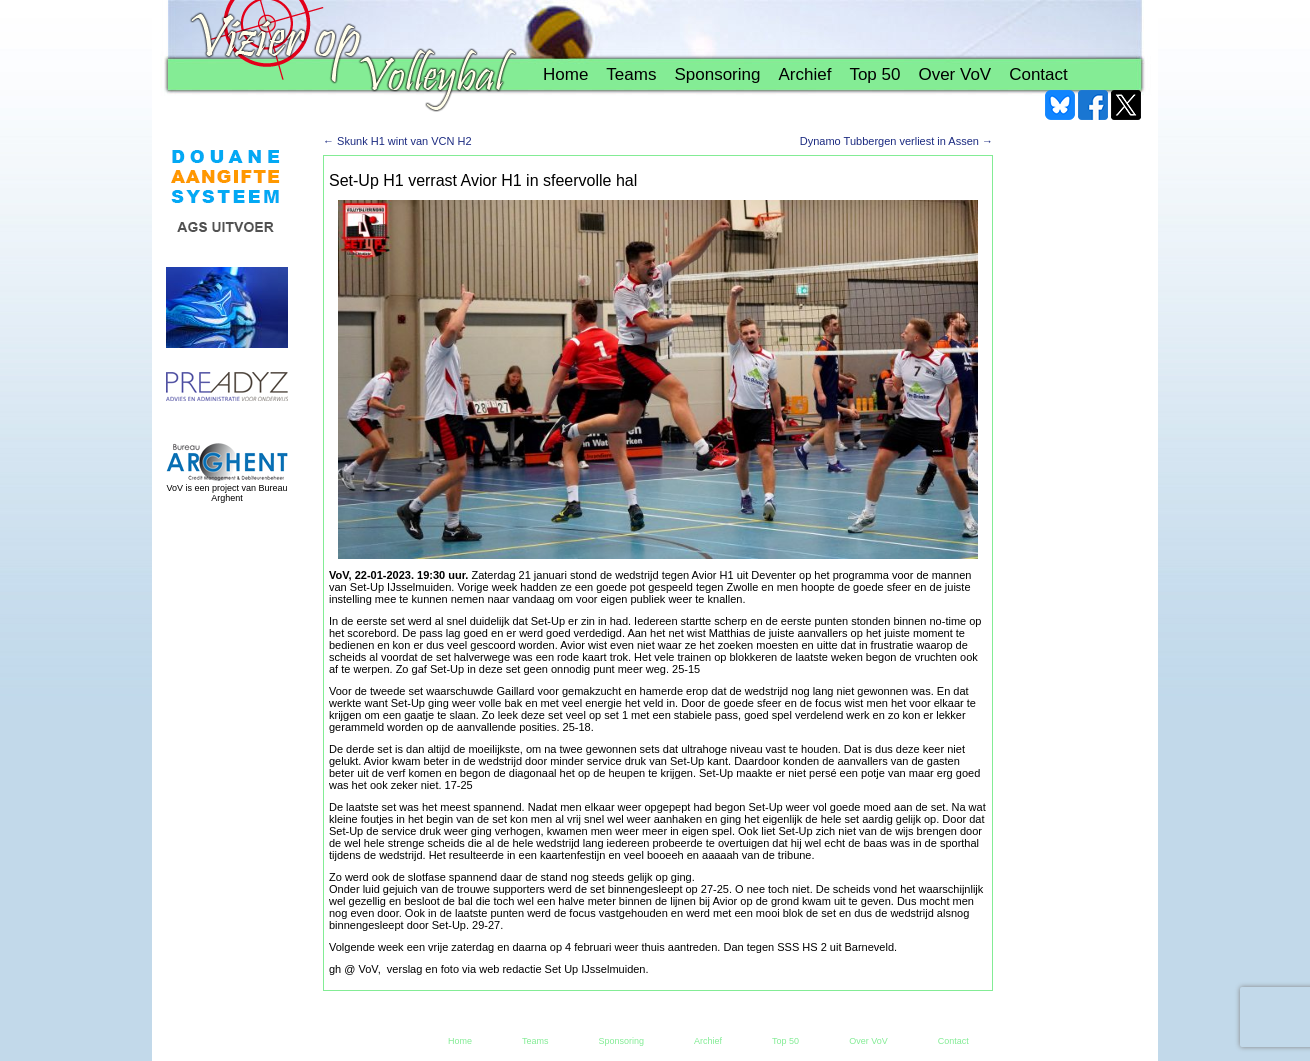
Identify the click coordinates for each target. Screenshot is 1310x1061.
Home (565, 74)
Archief (804, 74)
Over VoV (954, 74)
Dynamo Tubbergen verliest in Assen (896, 141)
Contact (1038, 74)
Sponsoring (717, 74)
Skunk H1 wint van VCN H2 (397, 141)
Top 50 (874, 74)
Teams (631, 74)
